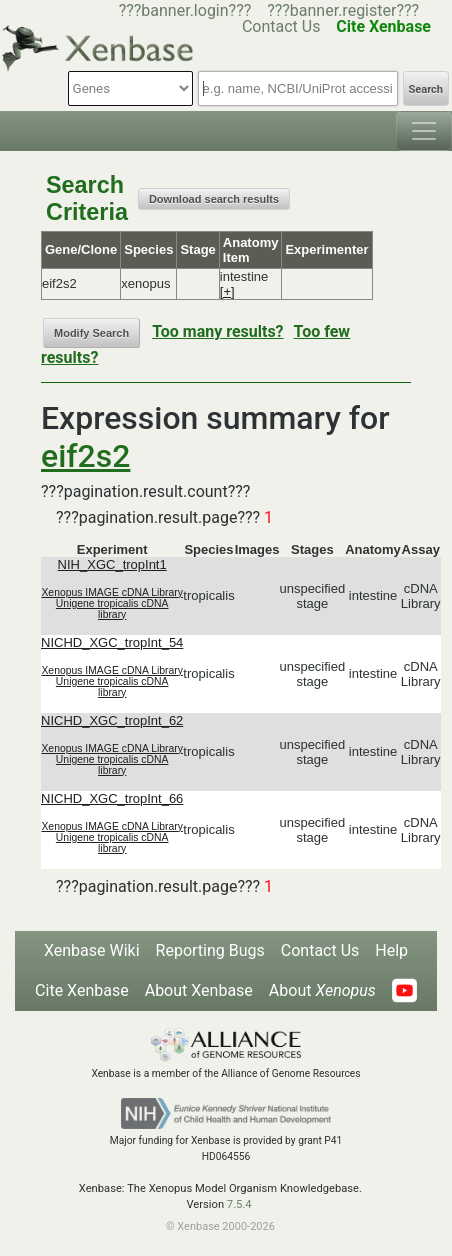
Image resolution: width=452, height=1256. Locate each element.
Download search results (214, 199)
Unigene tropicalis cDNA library (112, 609)
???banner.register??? (343, 10)
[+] (227, 291)
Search (426, 89)
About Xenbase (199, 990)
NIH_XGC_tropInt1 (112, 564)
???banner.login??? (185, 10)
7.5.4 (239, 1204)
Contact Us (320, 950)
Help (391, 950)
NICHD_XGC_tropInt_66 (112, 798)
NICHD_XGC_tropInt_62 (112, 720)
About (322, 990)
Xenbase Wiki (92, 950)
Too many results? (217, 331)
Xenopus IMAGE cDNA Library (112, 592)
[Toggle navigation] (424, 131)
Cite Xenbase (82, 990)
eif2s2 (85, 456)
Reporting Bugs (210, 950)
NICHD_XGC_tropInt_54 (112, 642)
